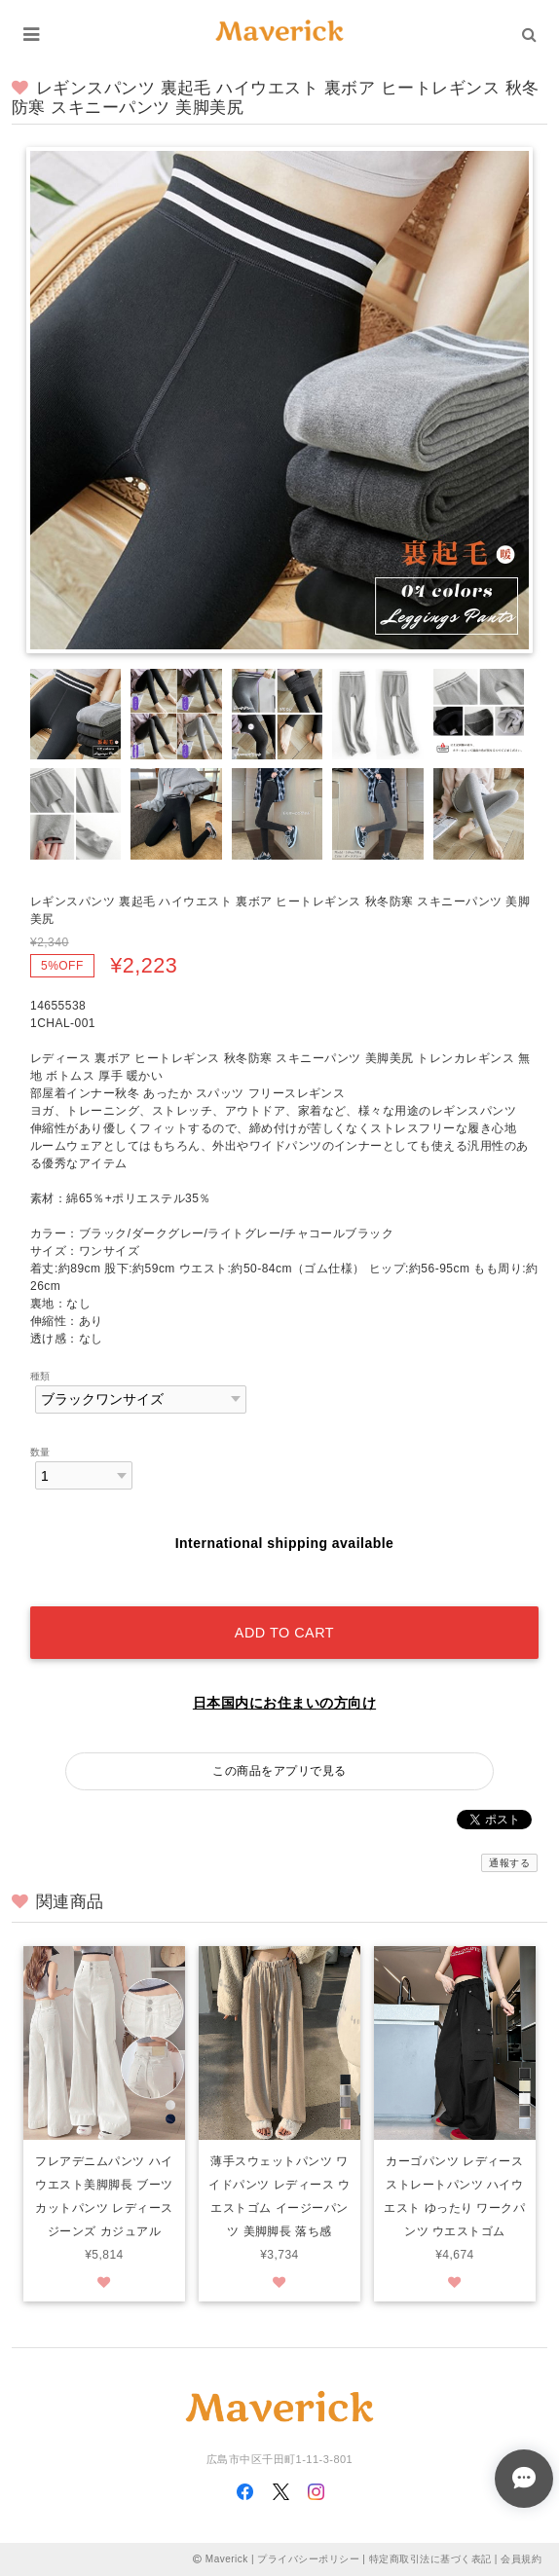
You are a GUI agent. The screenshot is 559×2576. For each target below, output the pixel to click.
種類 (40, 1376)
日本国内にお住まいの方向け (284, 1703)
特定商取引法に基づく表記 (430, 2559)
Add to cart (284, 1632)
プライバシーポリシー (308, 2559)
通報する (509, 1863)
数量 (40, 1452)
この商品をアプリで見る (279, 1771)
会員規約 (521, 2559)
